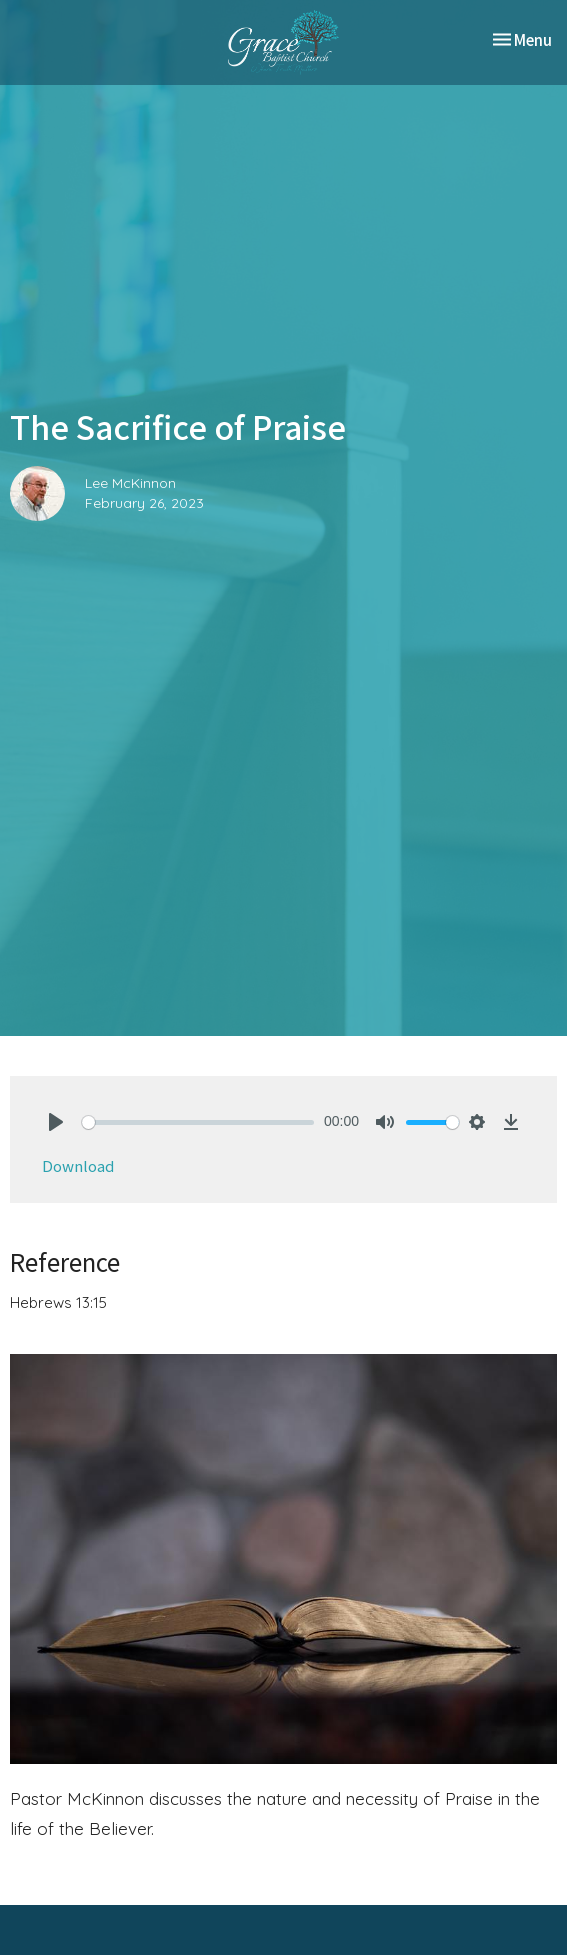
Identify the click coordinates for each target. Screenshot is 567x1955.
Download (78, 1165)
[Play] (56, 1122)
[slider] (198, 1122)
